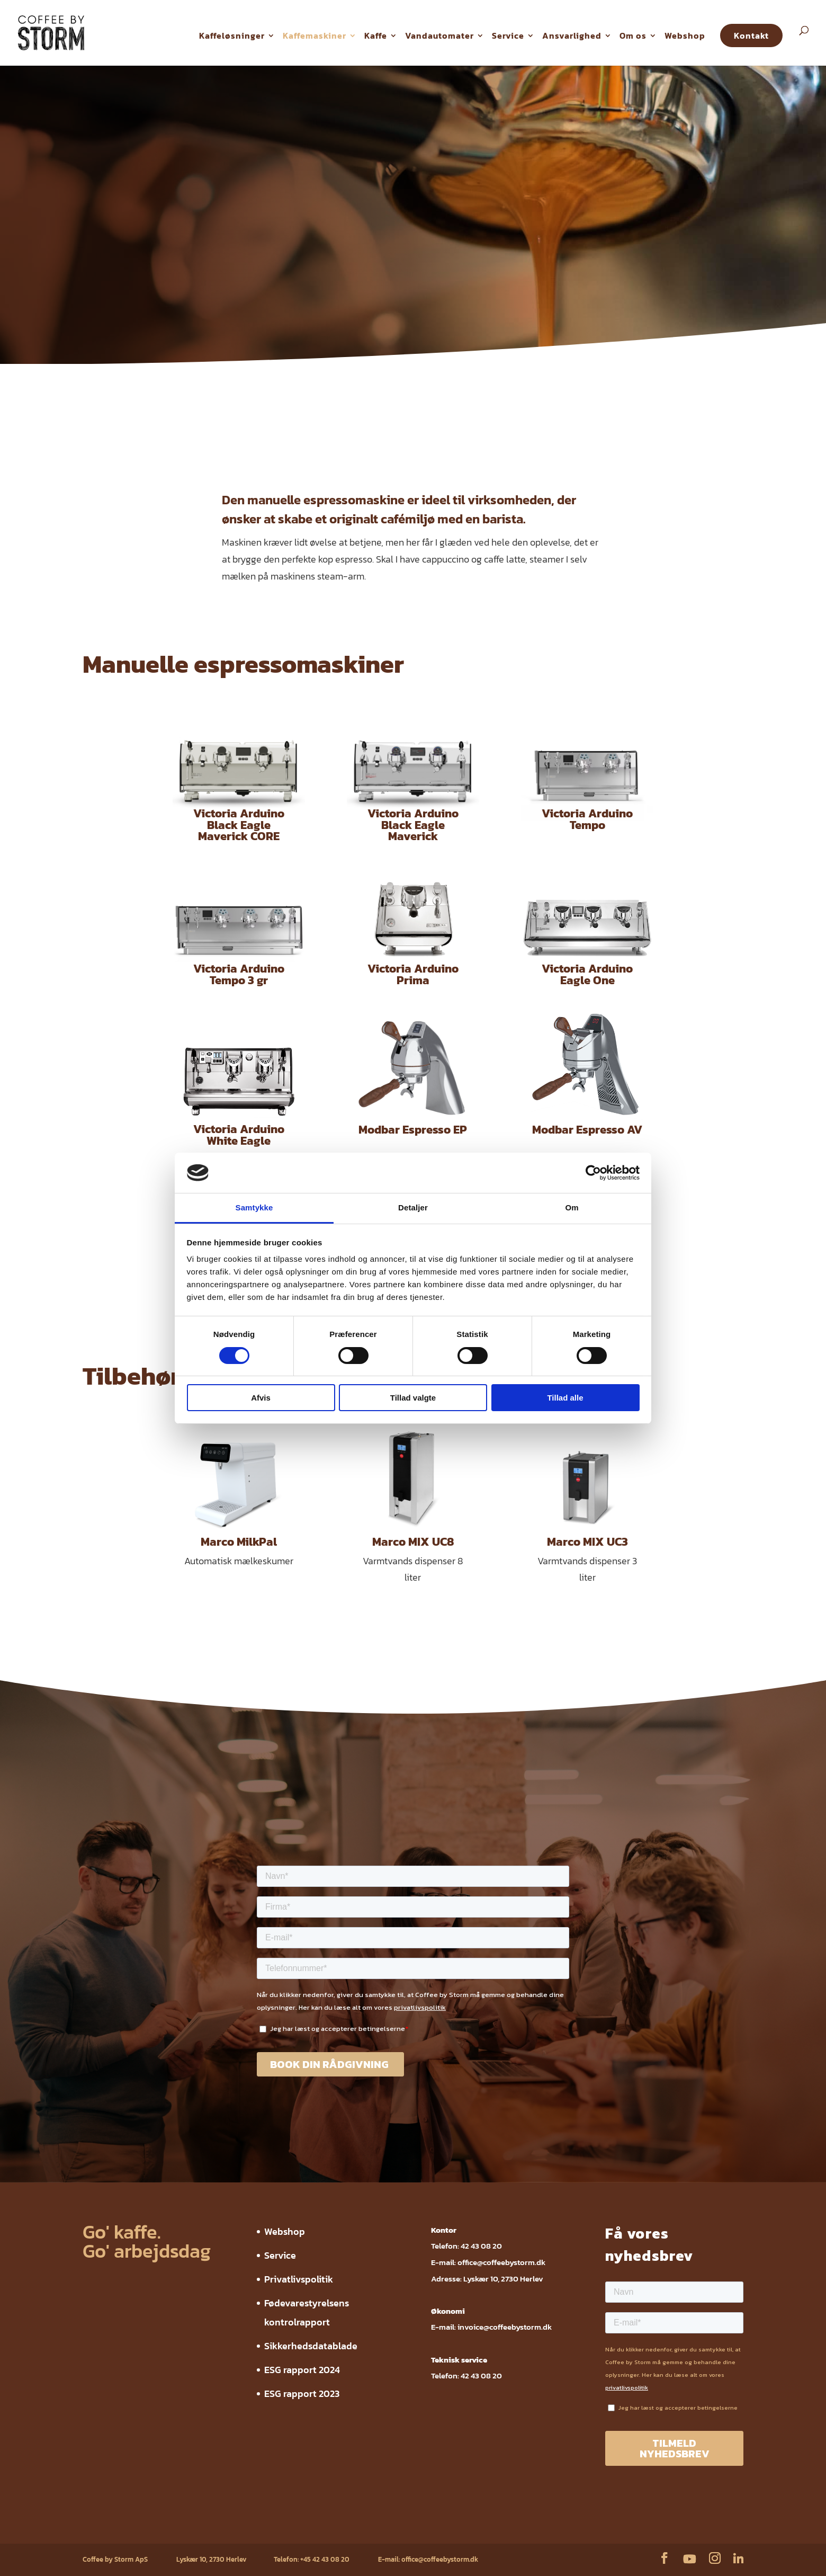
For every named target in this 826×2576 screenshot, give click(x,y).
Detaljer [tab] (413, 1207)
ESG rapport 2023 (301, 2393)
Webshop (685, 35)
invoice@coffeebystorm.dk (504, 2327)
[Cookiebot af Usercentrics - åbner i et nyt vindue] (593, 1173)
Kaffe (375, 35)
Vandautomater (439, 35)
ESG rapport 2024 (302, 2370)
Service (508, 35)
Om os (633, 35)
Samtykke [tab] (254, 1207)
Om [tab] (571, 1207)
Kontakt (751, 35)
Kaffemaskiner (314, 35)
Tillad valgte (413, 1397)
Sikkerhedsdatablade (310, 2346)
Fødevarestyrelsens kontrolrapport (244, 2528)
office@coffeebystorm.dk (501, 2262)
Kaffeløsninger (232, 35)
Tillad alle (565, 1397)
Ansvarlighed (571, 35)
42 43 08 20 (481, 2246)
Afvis (261, 1397)
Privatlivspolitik (298, 2279)
